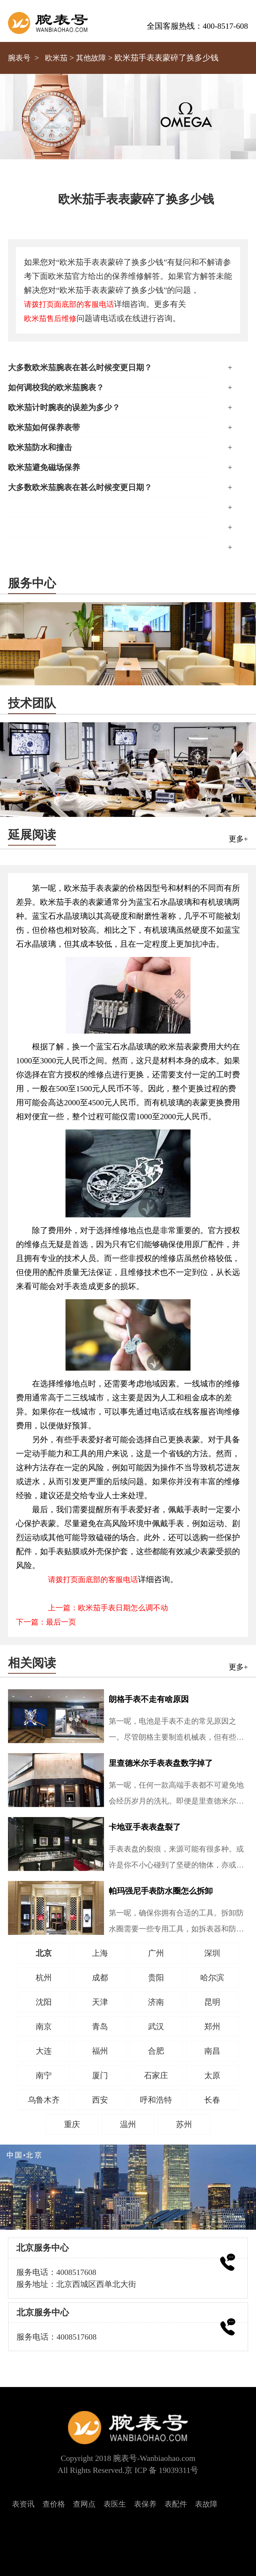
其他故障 (91, 58)
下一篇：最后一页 (46, 1622)
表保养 (145, 2504)
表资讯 (23, 2504)
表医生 (115, 2504)
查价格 (53, 2504)
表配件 (175, 2504)
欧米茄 (56, 58)
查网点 (84, 2504)
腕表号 (19, 58)
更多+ (238, 839)
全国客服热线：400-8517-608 (197, 25)
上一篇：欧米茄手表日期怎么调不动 (108, 1608)
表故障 (206, 2504)
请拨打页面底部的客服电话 (69, 304)
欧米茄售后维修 (50, 318)
